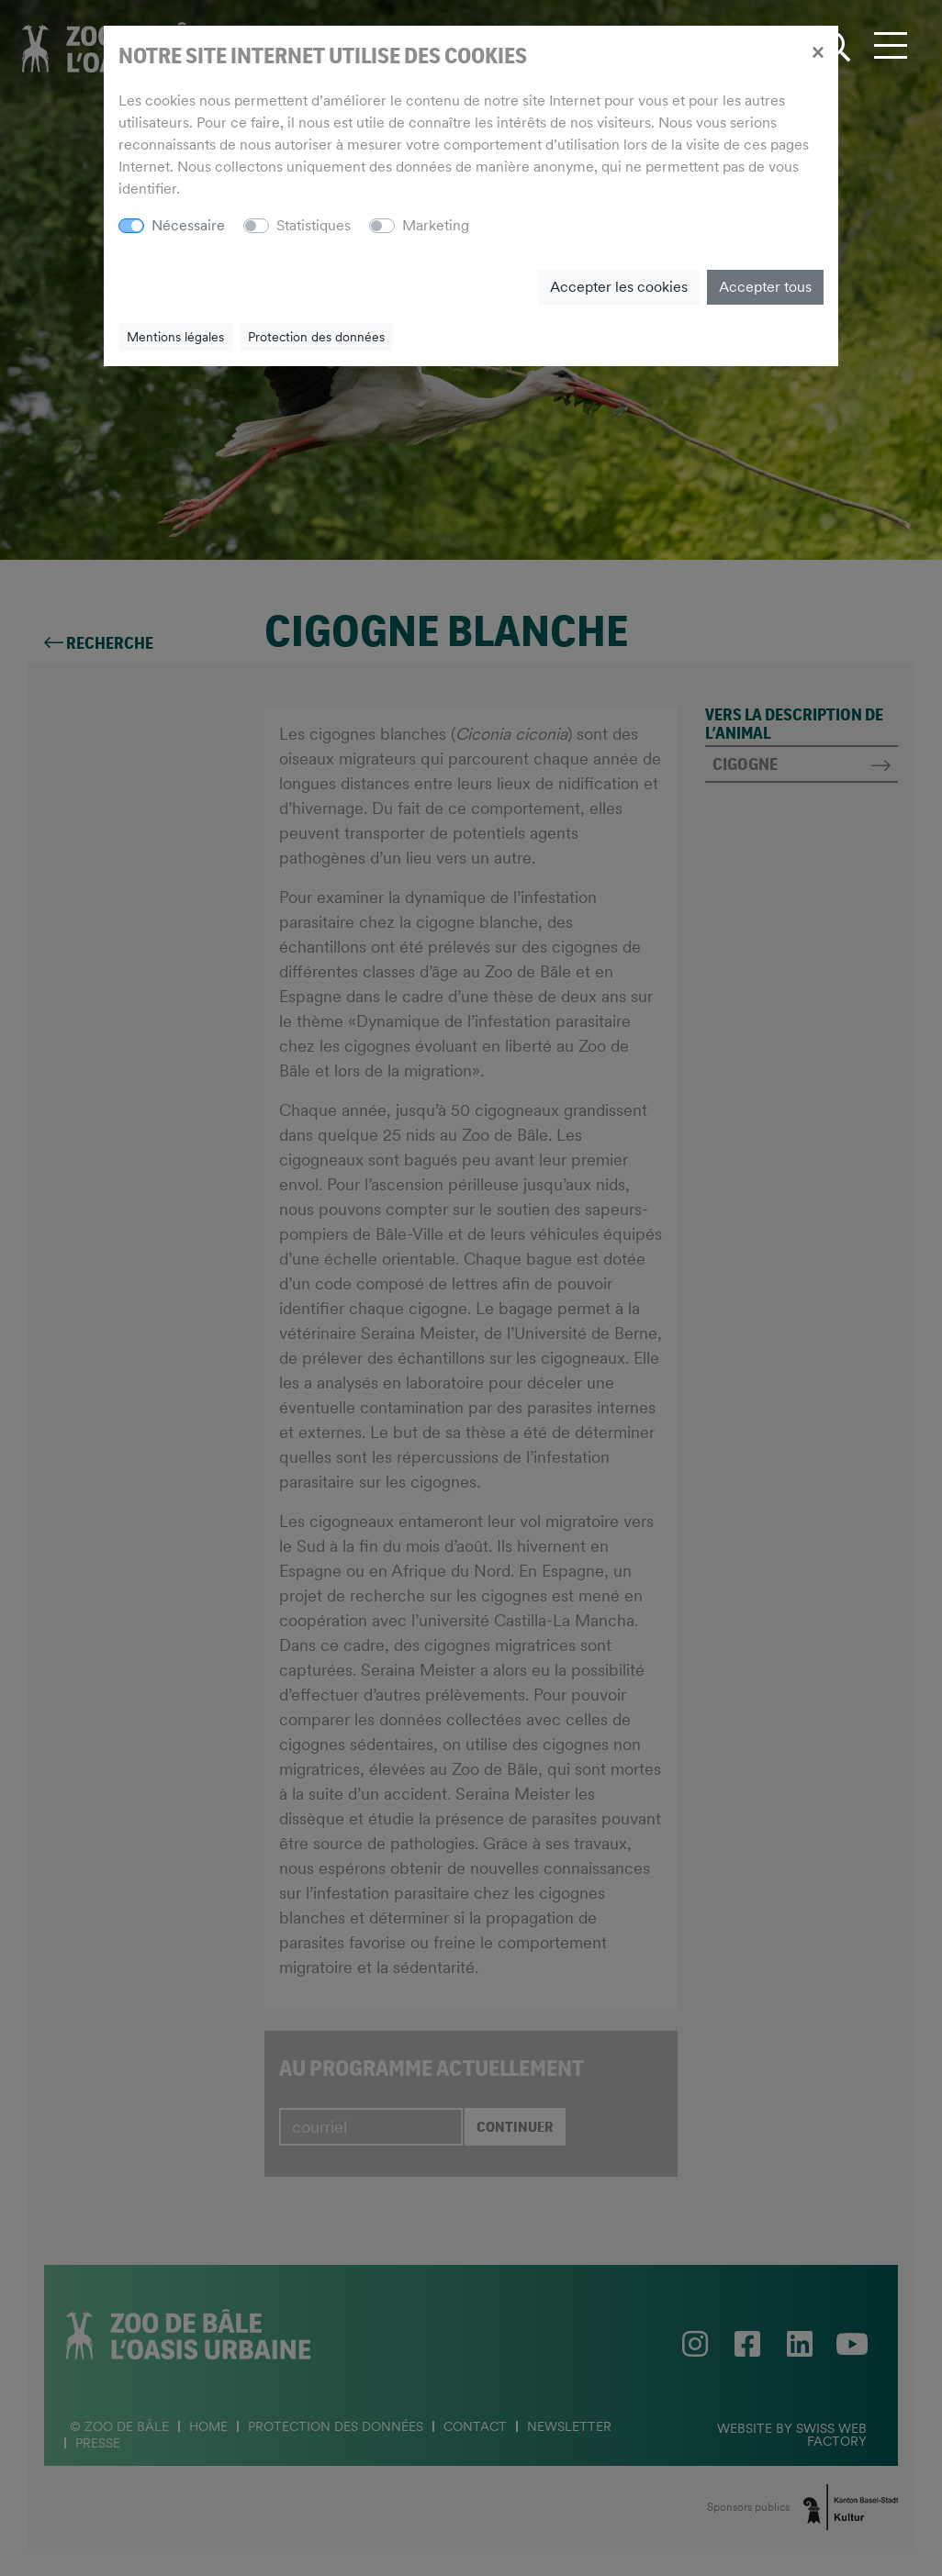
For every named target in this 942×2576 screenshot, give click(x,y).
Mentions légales (175, 336)
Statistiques (313, 225)
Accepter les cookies (619, 287)
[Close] (817, 51)
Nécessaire (188, 225)
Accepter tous (765, 287)
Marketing (435, 225)
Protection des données (316, 336)
